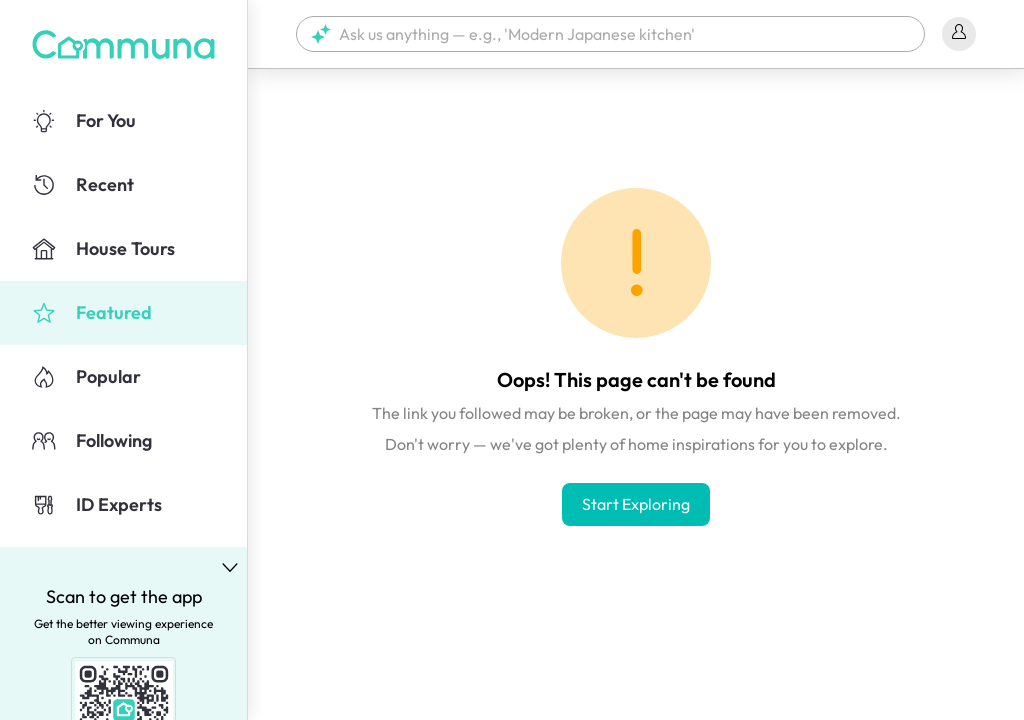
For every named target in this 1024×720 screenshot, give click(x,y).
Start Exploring (636, 504)
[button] (610, 34)
